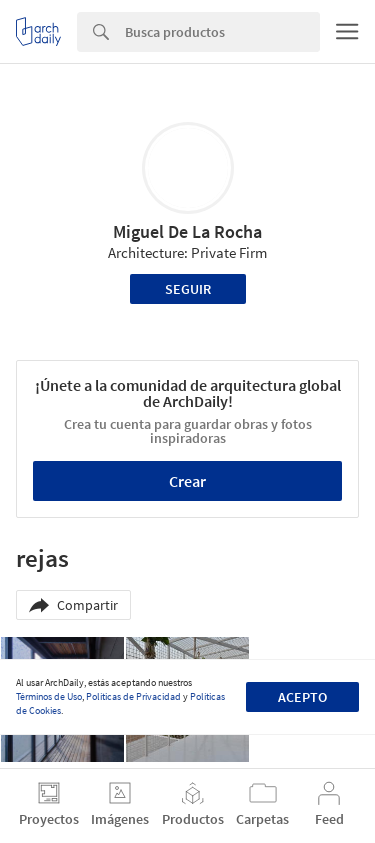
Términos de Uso (49, 696)
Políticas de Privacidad (133, 696)
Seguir (188, 289)
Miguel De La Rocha (187, 231)
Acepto (302, 697)
